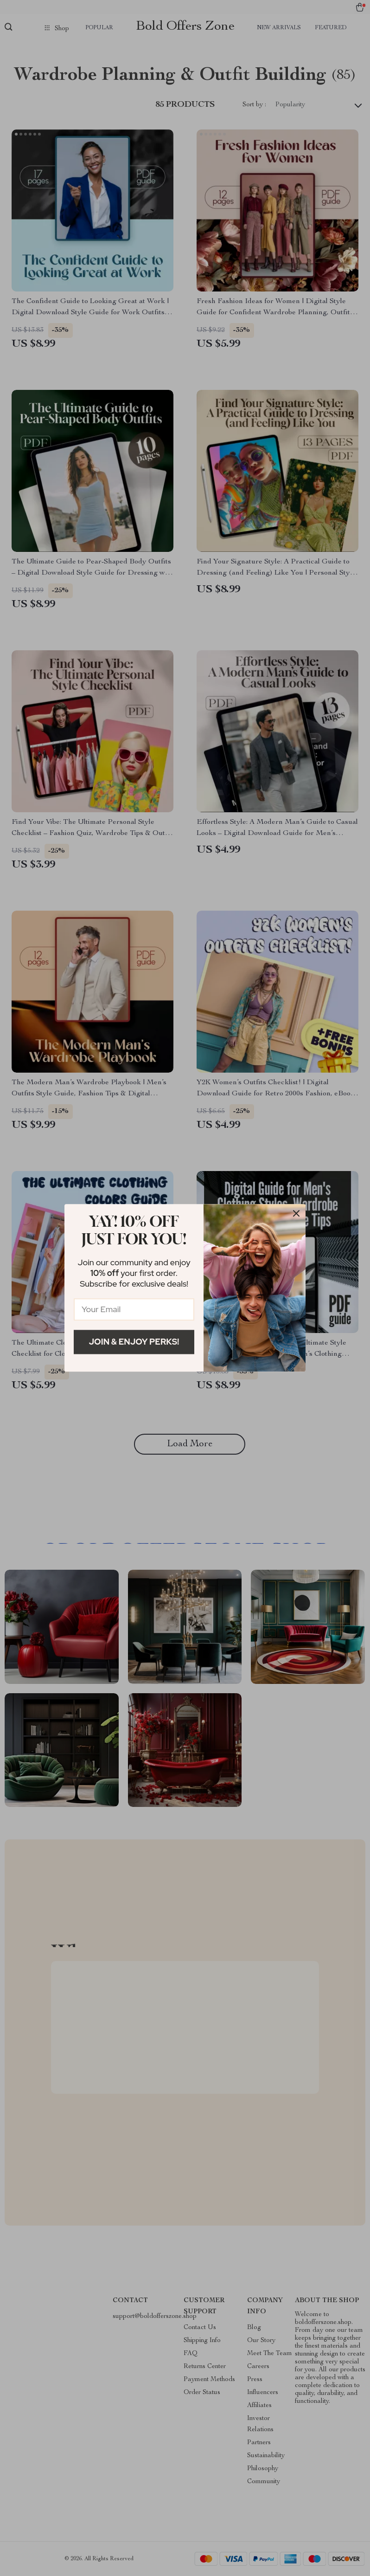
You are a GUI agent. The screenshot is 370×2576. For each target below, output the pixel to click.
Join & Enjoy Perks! (134, 1341)
